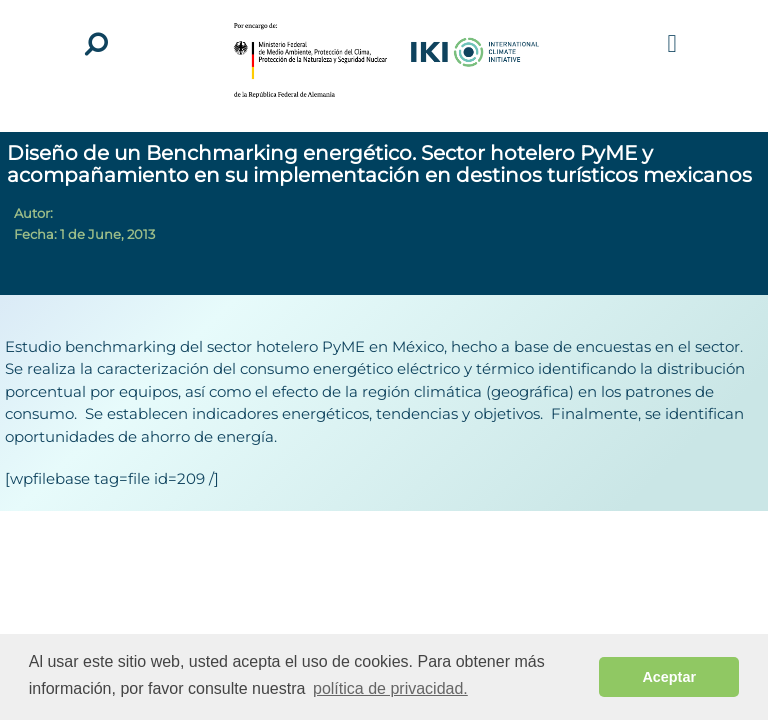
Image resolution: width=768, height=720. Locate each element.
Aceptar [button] (669, 677)
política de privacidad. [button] (390, 688)
